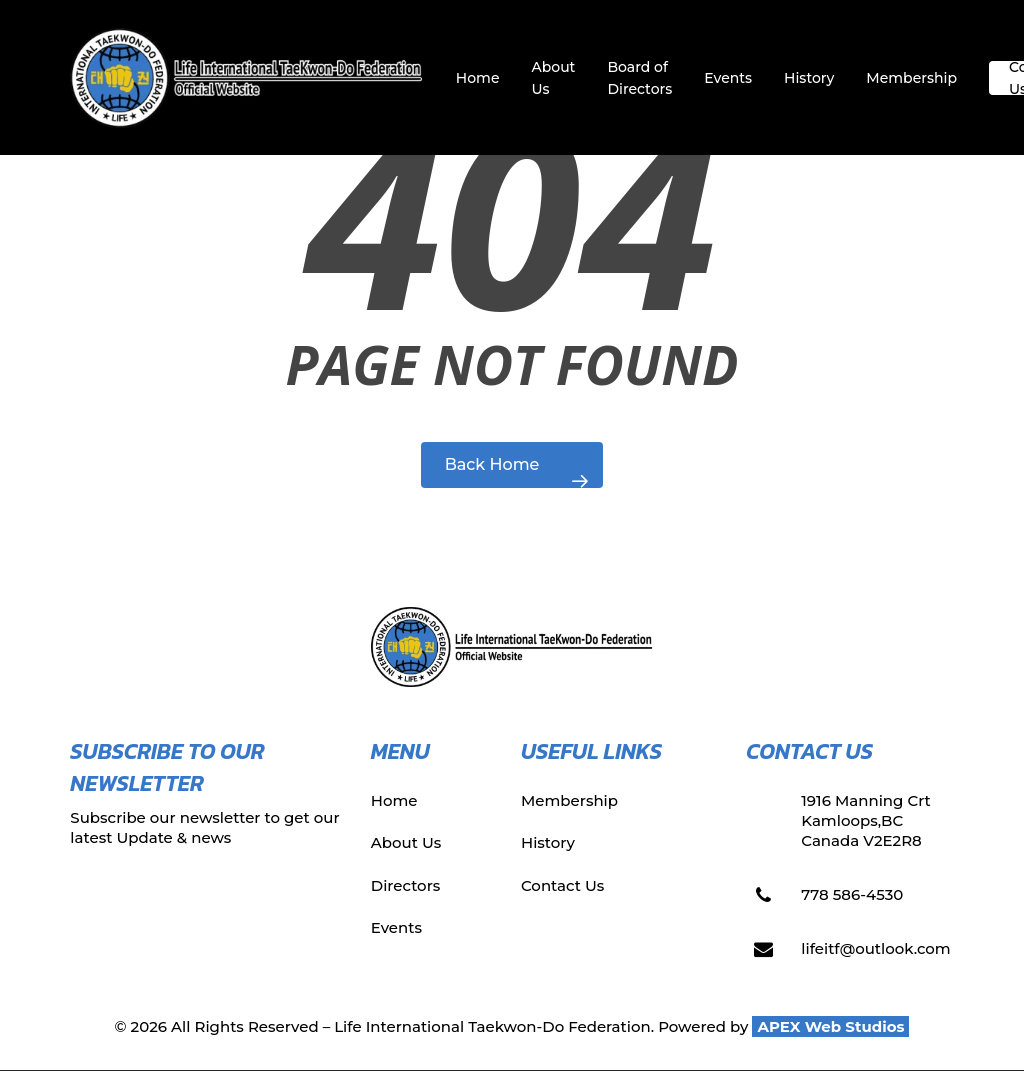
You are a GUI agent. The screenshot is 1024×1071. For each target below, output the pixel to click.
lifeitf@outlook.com (875, 948)
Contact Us (562, 885)
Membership (569, 800)
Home (394, 800)
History (548, 842)
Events (396, 927)
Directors (406, 885)
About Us (406, 842)
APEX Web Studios (830, 1026)
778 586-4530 (852, 894)
